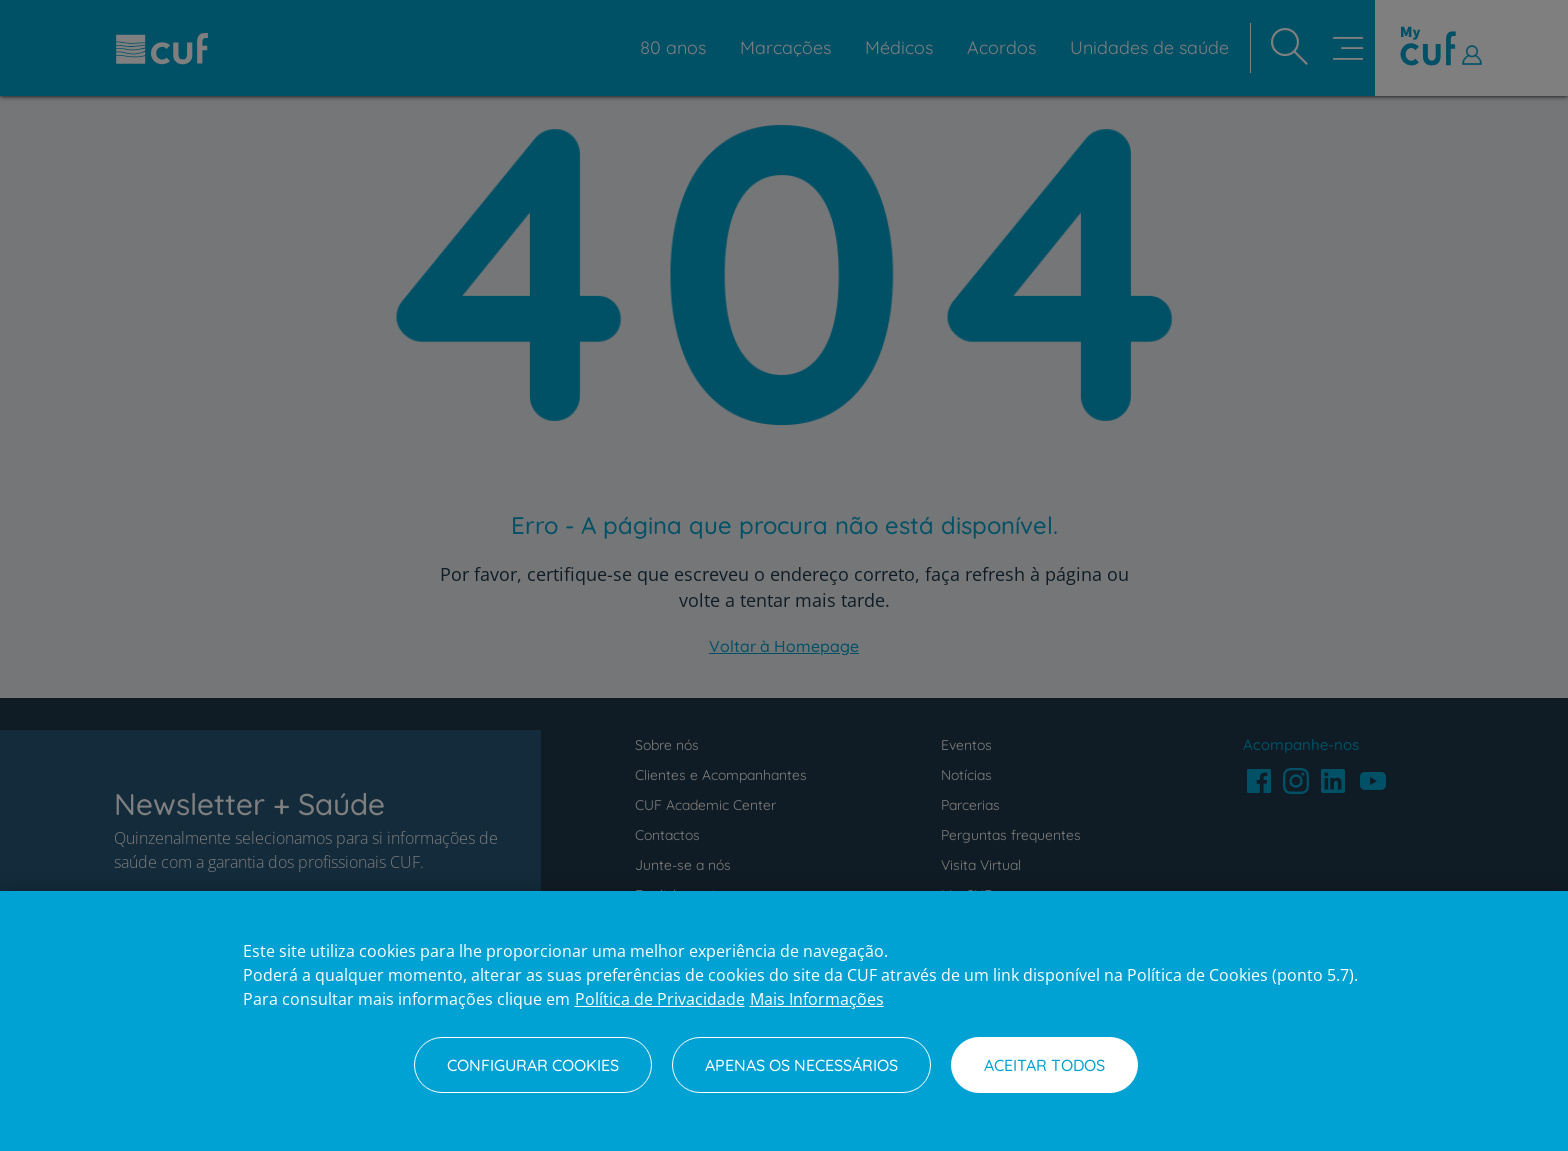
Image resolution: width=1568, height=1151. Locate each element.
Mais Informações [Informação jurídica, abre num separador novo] (817, 999)
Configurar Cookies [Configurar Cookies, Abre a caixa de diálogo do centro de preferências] (533, 1065)
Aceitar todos (1044, 1065)
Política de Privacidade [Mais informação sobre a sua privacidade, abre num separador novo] (660, 999)
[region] (784, 1021)
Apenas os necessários (801, 1065)
